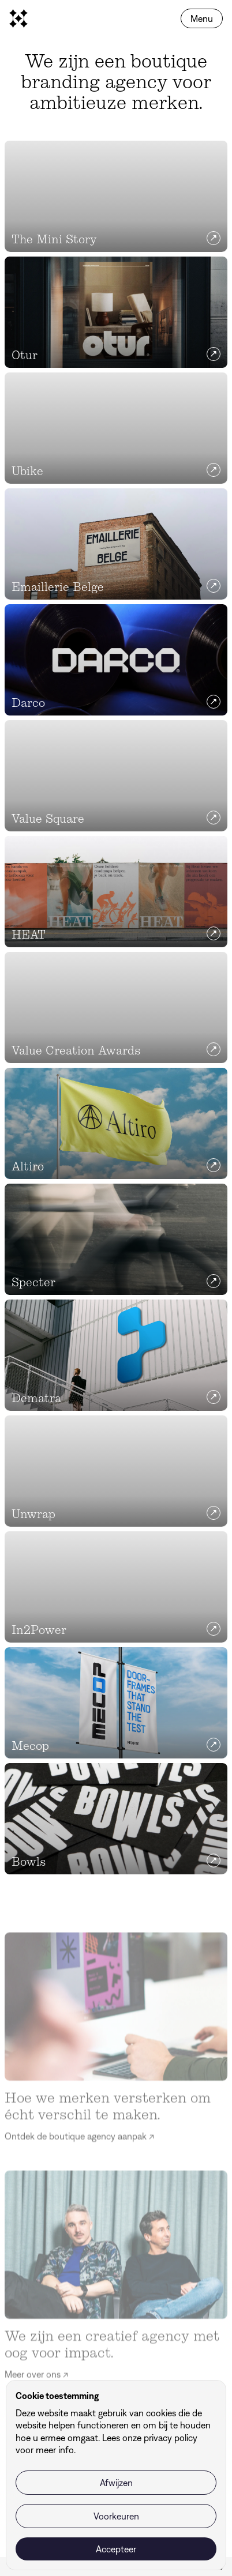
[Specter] (116, 1239)
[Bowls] (116, 1818)
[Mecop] (116, 1702)
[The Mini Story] (116, 196)
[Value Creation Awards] (116, 1007)
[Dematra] (116, 1355)
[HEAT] (116, 891)
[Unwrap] (116, 1471)
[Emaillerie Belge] (116, 544)
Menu (201, 18)
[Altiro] (116, 1123)
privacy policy (170, 2437)
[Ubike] (116, 428)
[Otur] (116, 312)
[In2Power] (116, 1587)
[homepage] (18, 18)
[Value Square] (116, 775)
